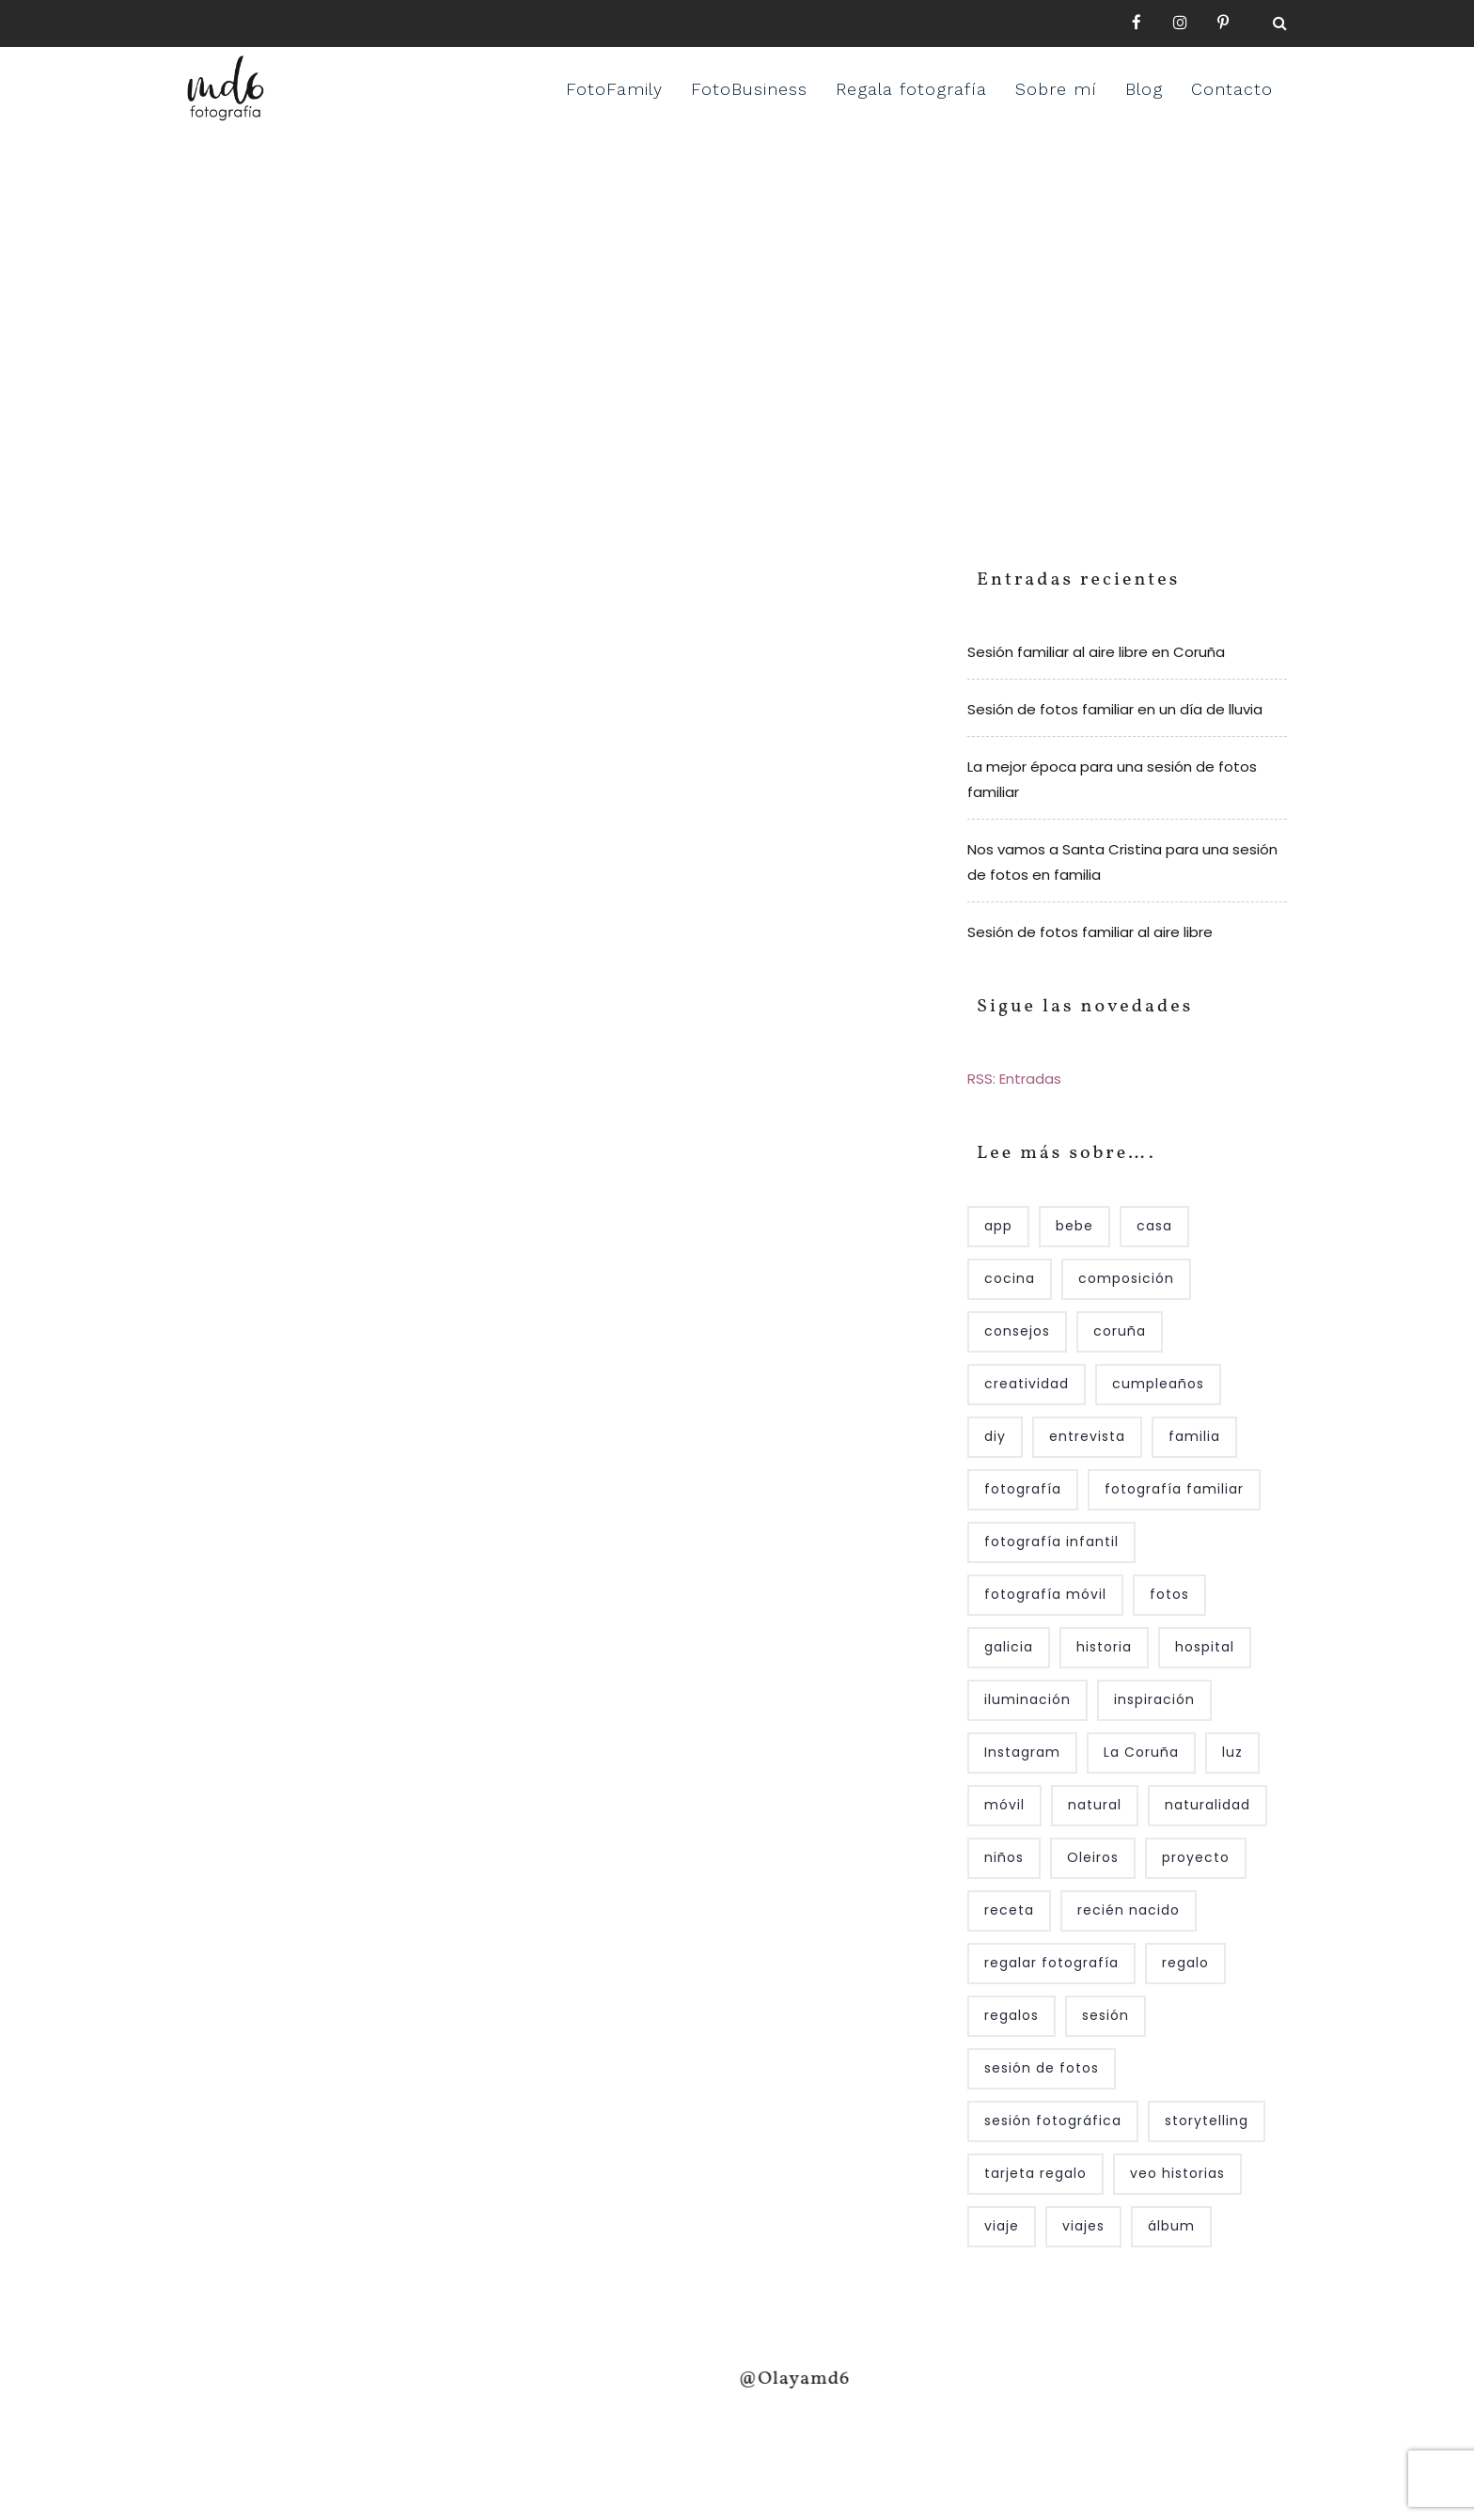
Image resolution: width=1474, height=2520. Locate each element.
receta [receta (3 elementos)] (1009, 1910)
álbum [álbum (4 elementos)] (1171, 2225)
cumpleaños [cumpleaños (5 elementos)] (1158, 1383)
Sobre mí (1056, 89)
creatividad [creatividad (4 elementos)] (1026, 1383)
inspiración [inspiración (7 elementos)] (1154, 1699)
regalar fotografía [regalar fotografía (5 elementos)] (1051, 1962)
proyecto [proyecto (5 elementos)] (1196, 1857)
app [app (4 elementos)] (998, 1225)
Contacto (1232, 89)
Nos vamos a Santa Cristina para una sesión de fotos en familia (1122, 861)
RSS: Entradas (1014, 1078)
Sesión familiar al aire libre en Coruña (1096, 652)
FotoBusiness (749, 89)
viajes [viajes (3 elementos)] (1083, 2225)
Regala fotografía (911, 89)
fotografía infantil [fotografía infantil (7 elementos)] (1051, 1541)
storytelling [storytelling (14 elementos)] (1206, 2120)
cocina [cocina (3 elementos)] (1009, 1278)
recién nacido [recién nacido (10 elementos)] (1128, 1910)
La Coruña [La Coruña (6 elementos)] (1141, 1752)
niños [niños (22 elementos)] (1004, 1857)
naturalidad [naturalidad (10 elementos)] (1207, 1804)
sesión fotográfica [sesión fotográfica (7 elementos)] (1052, 2120)
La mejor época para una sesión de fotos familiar (1112, 779)
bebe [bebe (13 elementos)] (1074, 1225)
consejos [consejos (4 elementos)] (1017, 1331)
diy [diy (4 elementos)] (995, 1436)
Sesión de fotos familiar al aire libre (1090, 932)
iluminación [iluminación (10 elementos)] (1027, 1699)
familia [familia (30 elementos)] (1194, 1436)
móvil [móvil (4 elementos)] (1004, 1804)
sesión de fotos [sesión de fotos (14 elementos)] (1041, 2067)
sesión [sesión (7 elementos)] (1105, 2015)
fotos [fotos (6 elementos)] (1169, 1594)
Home (673, 315)
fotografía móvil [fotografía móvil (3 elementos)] (1045, 1594)
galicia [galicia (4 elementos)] (1008, 1646)
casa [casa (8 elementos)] (1154, 1225)
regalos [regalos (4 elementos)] (1011, 2015)
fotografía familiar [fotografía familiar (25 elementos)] (1174, 1488)
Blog (1144, 89)
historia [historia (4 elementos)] (1104, 1646)
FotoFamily (614, 89)
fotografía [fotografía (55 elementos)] (1022, 1488)
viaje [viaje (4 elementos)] (1001, 2225)
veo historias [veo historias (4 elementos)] (1177, 2173)
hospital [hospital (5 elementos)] (1204, 1646)
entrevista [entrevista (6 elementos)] (1087, 1436)
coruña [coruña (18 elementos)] (1119, 1331)
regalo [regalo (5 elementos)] (1185, 1962)
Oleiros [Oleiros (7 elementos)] (1093, 1857)
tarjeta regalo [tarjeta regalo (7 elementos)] (1035, 2173)
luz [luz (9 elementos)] (1232, 1752)
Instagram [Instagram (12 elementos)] (1022, 1752)
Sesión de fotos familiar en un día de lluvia (1114, 709)
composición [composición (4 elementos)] (1126, 1278)
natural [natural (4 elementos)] (1094, 1804)
